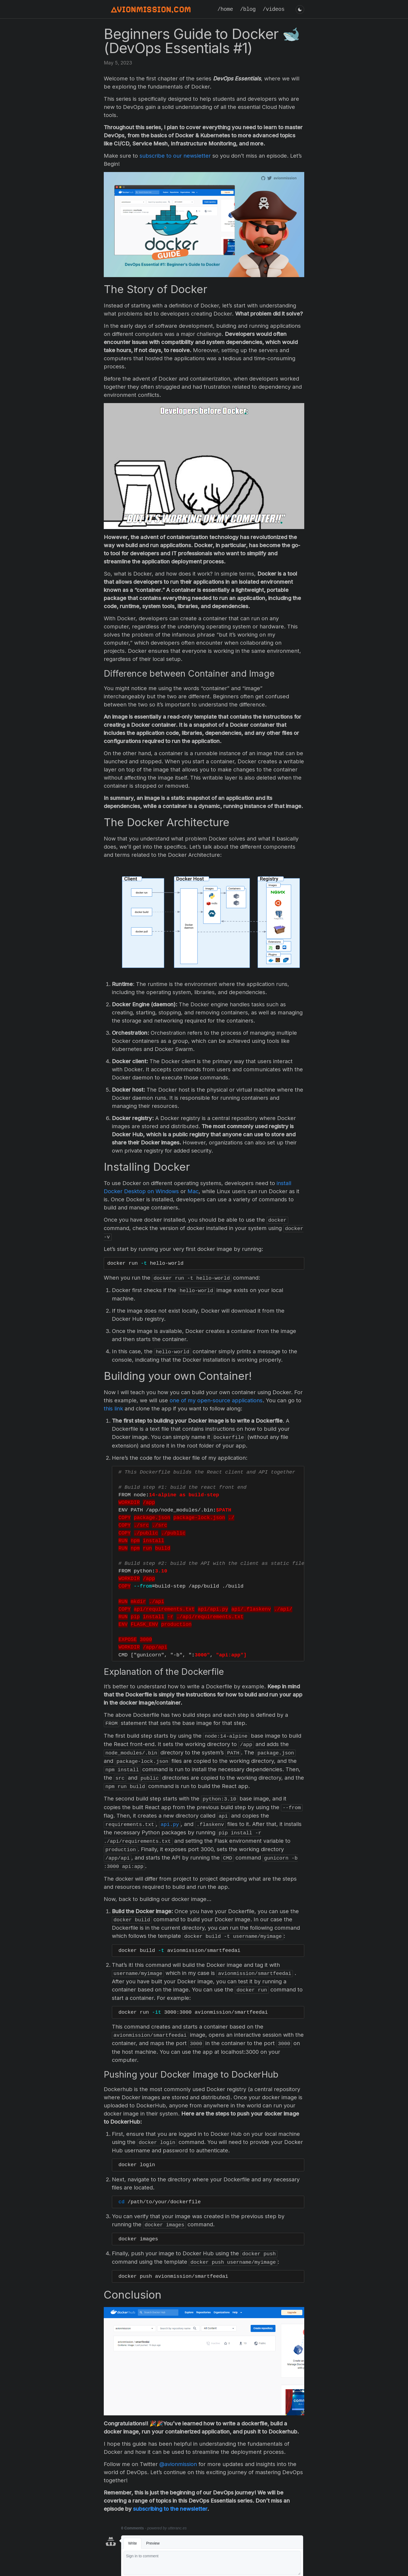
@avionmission (178, 2454)
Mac (193, 1191)
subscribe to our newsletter (175, 156)
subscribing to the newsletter (170, 2498)
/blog (248, 8)
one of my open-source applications (216, 1399)
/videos (274, 8)
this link (113, 1407)
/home (225, 8)
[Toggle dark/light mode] (300, 9)
